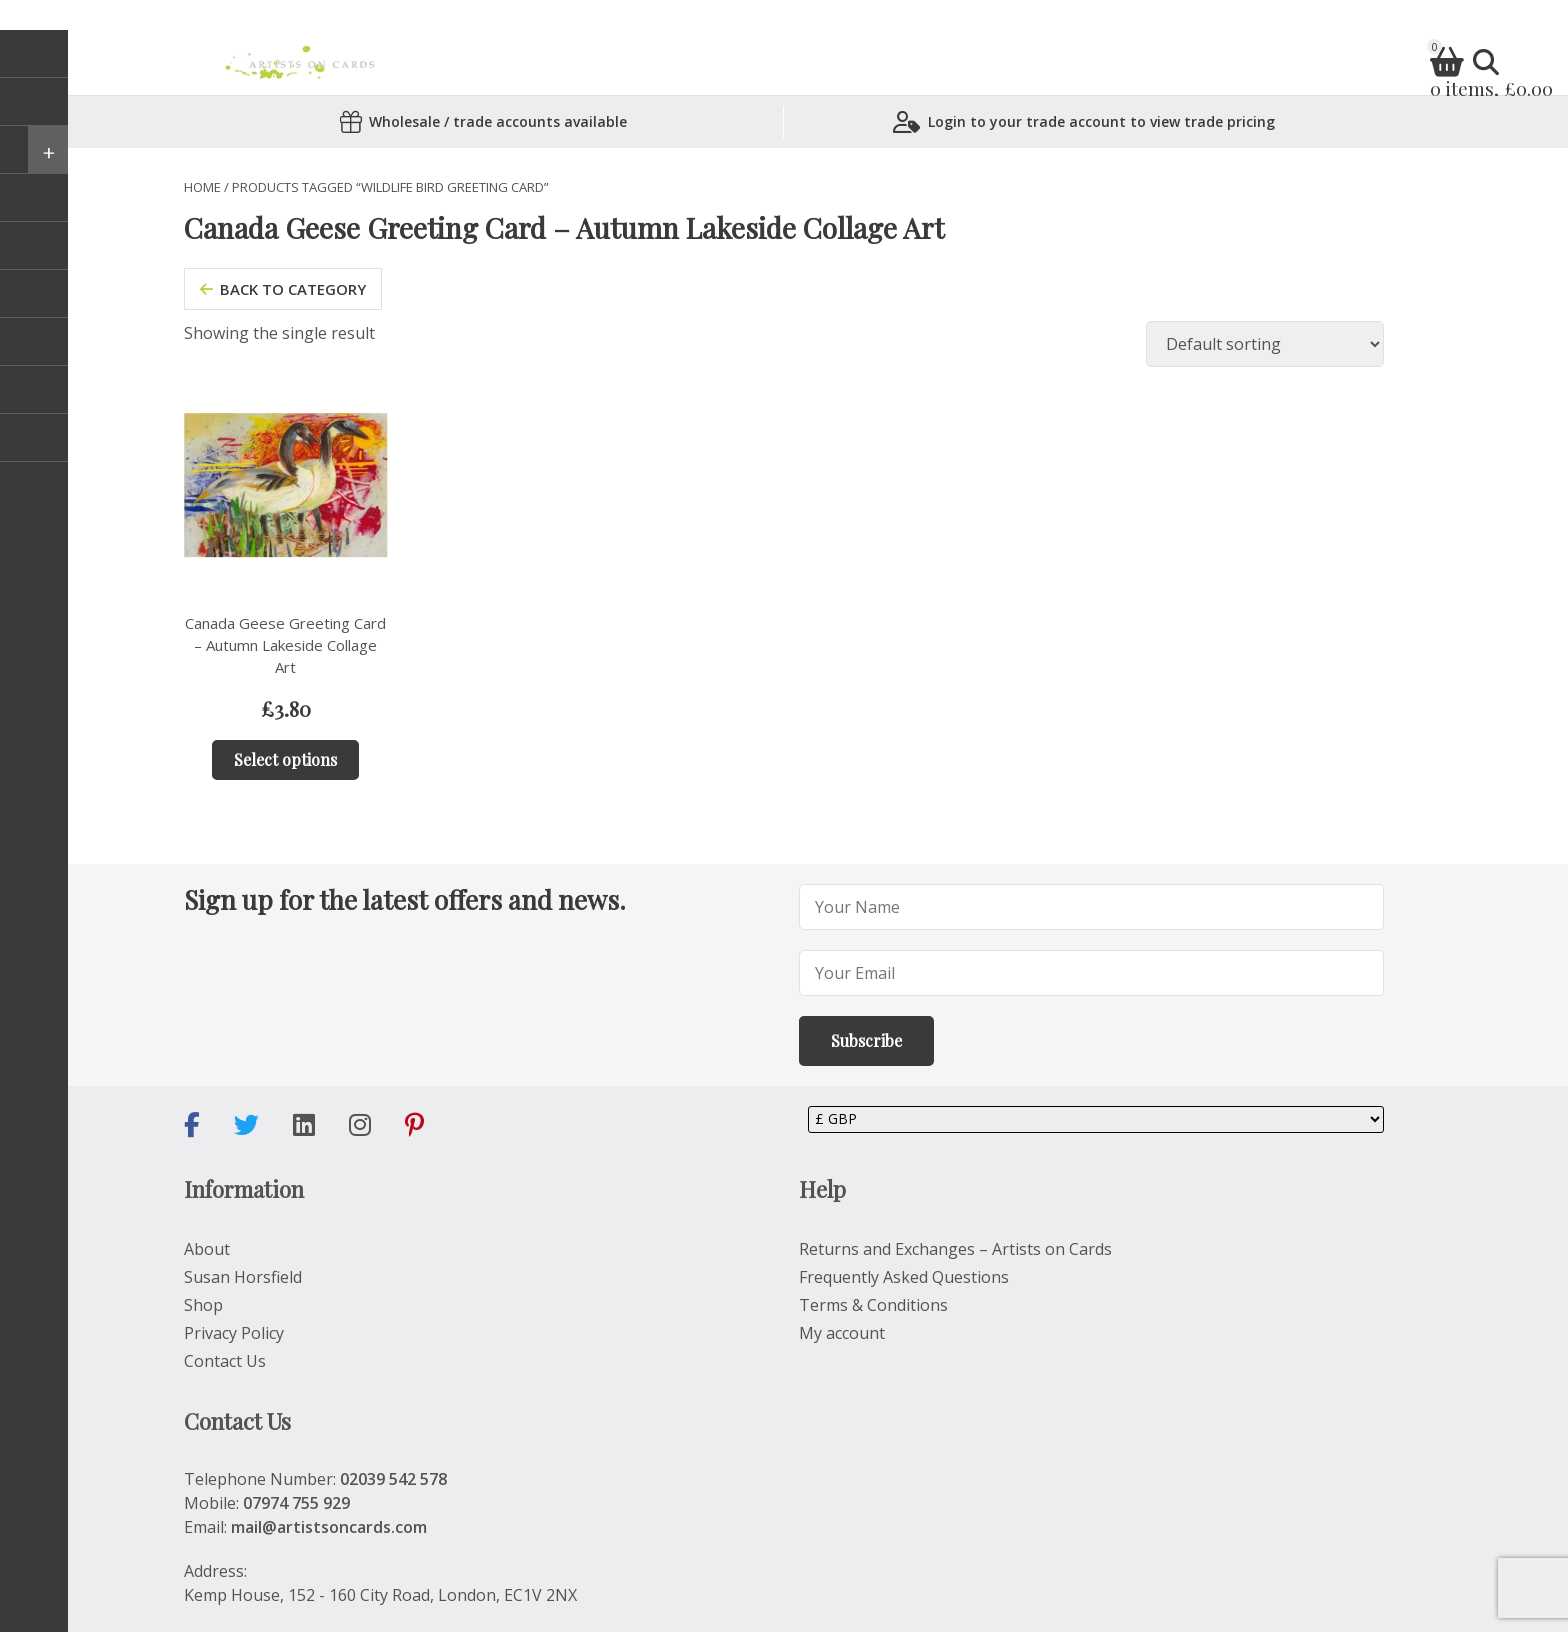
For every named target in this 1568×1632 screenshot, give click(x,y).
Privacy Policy (234, 1333)
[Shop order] (1265, 344)
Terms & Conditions (873, 1305)
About (207, 1249)
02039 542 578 (393, 1479)
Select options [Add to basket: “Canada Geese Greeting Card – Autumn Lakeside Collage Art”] (285, 759)
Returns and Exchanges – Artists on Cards (955, 1249)
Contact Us (225, 1361)
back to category (283, 289)
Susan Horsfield (243, 1277)
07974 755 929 (296, 1503)
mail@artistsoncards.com (329, 1527)
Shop (203, 1305)
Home (202, 187)
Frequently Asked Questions (904, 1277)
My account (842, 1333)
